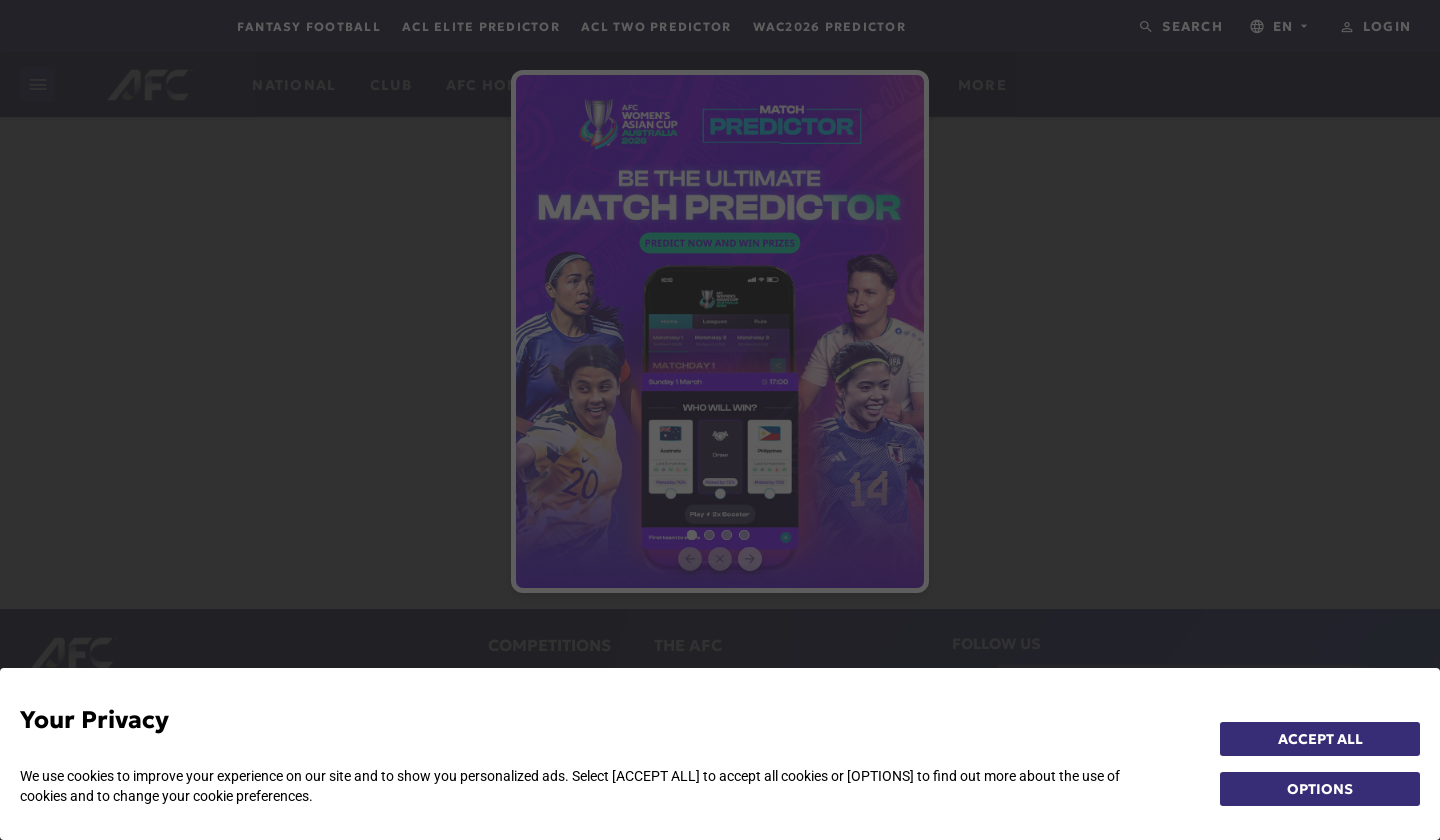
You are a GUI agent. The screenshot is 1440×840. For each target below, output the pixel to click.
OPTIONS (1320, 789)
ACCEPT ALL (1320, 739)
